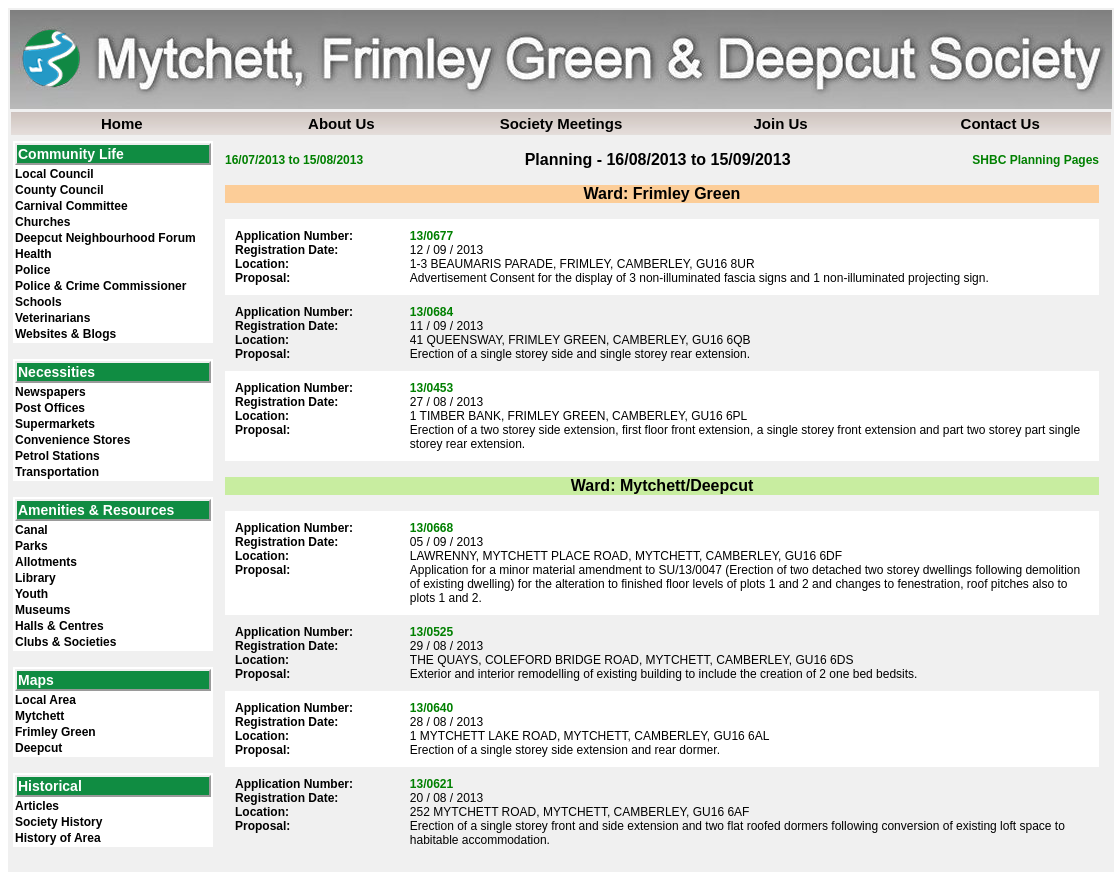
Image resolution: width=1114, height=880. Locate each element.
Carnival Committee (71, 206)
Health (33, 254)
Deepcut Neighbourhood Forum (105, 238)
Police (32, 270)
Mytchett (39, 716)
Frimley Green (55, 732)
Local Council (54, 174)
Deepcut (38, 748)
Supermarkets (55, 424)
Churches (42, 222)
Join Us (780, 123)
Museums (42, 610)
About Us (341, 123)
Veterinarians (52, 318)
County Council (59, 190)
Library (35, 578)
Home (122, 123)
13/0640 (431, 708)
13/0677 (431, 236)
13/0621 (431, 784)
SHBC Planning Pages (1035, 160)
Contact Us (1000, 123)
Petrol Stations (57, 456)
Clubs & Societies (65, 642)
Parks (31, 546)
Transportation (57, 472)
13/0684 (431, 312)
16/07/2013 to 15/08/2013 (294, 160)
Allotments (46, 562)
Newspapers (50, 392)
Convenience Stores (72, 440)
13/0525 (431, 632)
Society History (58, 822)
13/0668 (431, 528)
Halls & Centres (59, 626)
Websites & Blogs (65, 334)
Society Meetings (561, 123)
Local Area (45, 700)
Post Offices (50, 408)
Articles (37, 806)
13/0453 (431, 388)
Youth (31, 594)
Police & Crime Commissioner (100, 286)
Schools (38, 302)
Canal (31, 530)
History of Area (58, 838)
